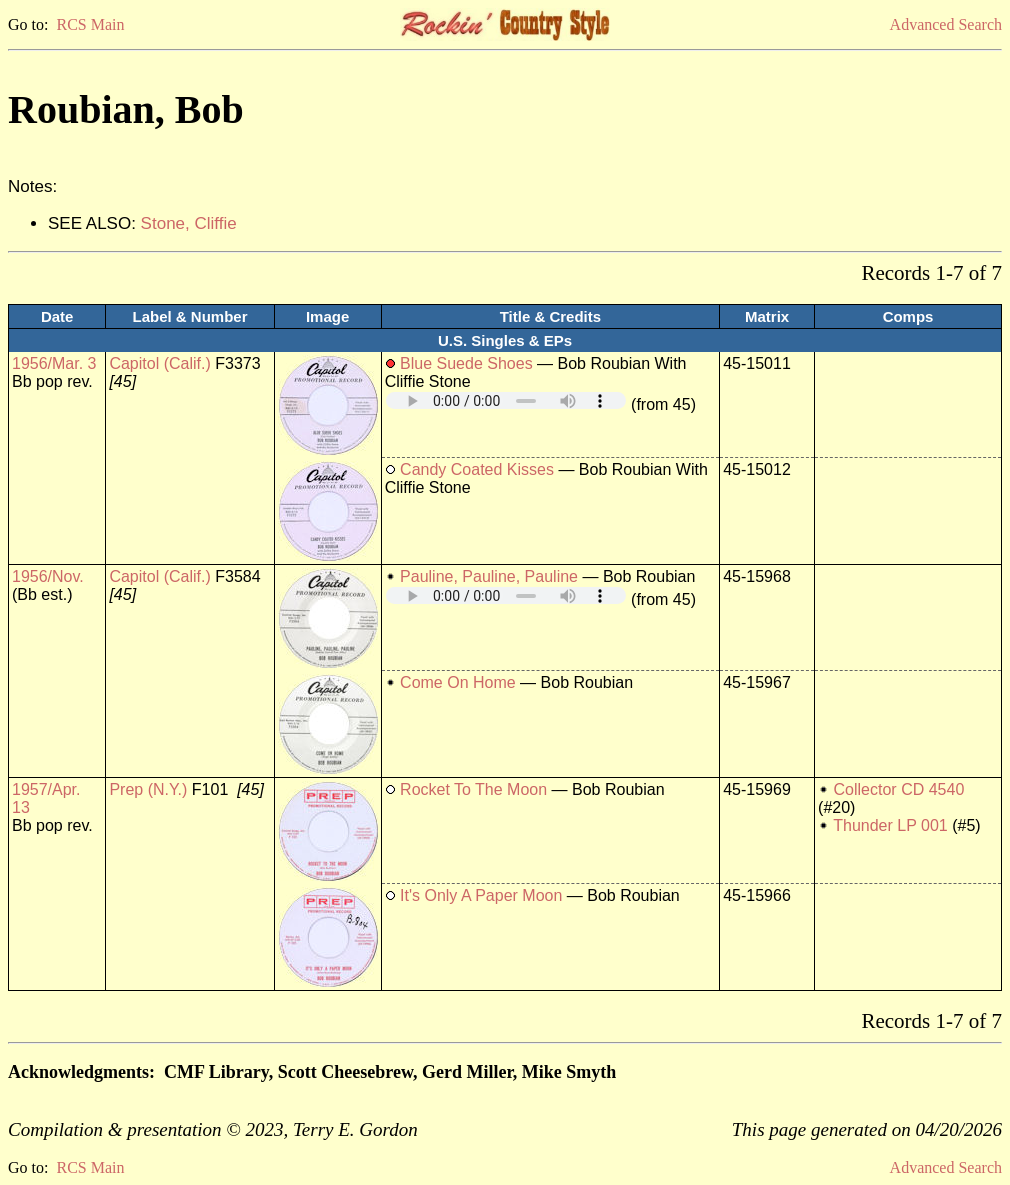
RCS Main (90, 24)
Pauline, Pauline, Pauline (489, 576)
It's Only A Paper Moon (481, 895)
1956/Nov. (48, 576)
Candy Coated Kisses (477, 469)
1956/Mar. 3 (54, 363)
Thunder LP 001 (890, 825)
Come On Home (458, 682)
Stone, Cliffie (189, 223)
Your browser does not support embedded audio (506, 400)
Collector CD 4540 (899, 789)
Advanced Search (946, 24)
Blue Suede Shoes (466, 363)
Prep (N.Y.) (148, 789)
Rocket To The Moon (473, 789)
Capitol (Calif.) (159, 363)
